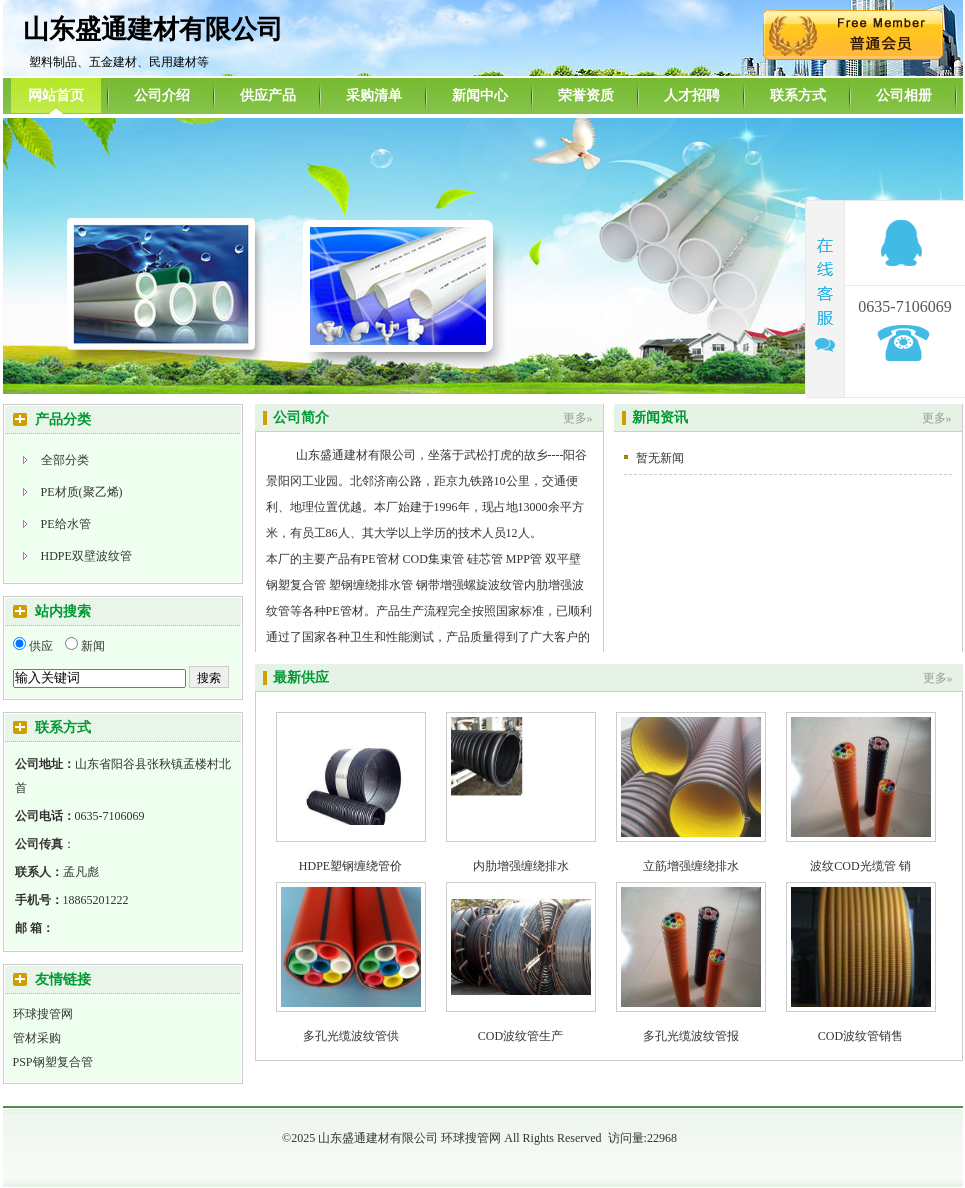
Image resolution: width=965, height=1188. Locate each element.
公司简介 (301, 417)
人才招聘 (692, 95)
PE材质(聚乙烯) (82, 492)
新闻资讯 (660, 417)
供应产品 (268, 95)
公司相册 (904, 95)
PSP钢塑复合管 (53, 1062)
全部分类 (65, 460)
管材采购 (37, 1038)
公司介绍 (162, 95)
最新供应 (301, 677)
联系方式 (798, 95)
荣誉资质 (586, 95)
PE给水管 (66, 524)
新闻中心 (480, 95)
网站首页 (56, 95)
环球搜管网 (43, 1014)
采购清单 (374, 95)
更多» (578, 418)
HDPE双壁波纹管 (86, 556)
